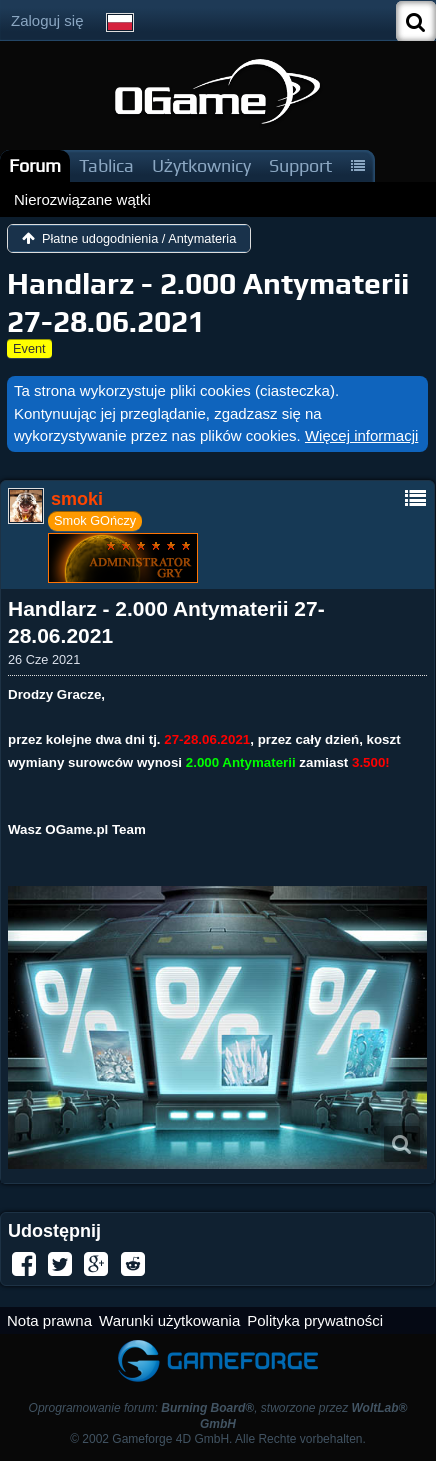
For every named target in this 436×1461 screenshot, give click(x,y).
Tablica (106, 165)
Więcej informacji (361, 435)
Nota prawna (49, 1320)
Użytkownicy (201, 165)
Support (300, 165)
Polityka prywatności (315, 1320)
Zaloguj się (47, 20)
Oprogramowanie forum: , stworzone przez (218, 1415)
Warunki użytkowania (169, 1320)
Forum (35, 165)
